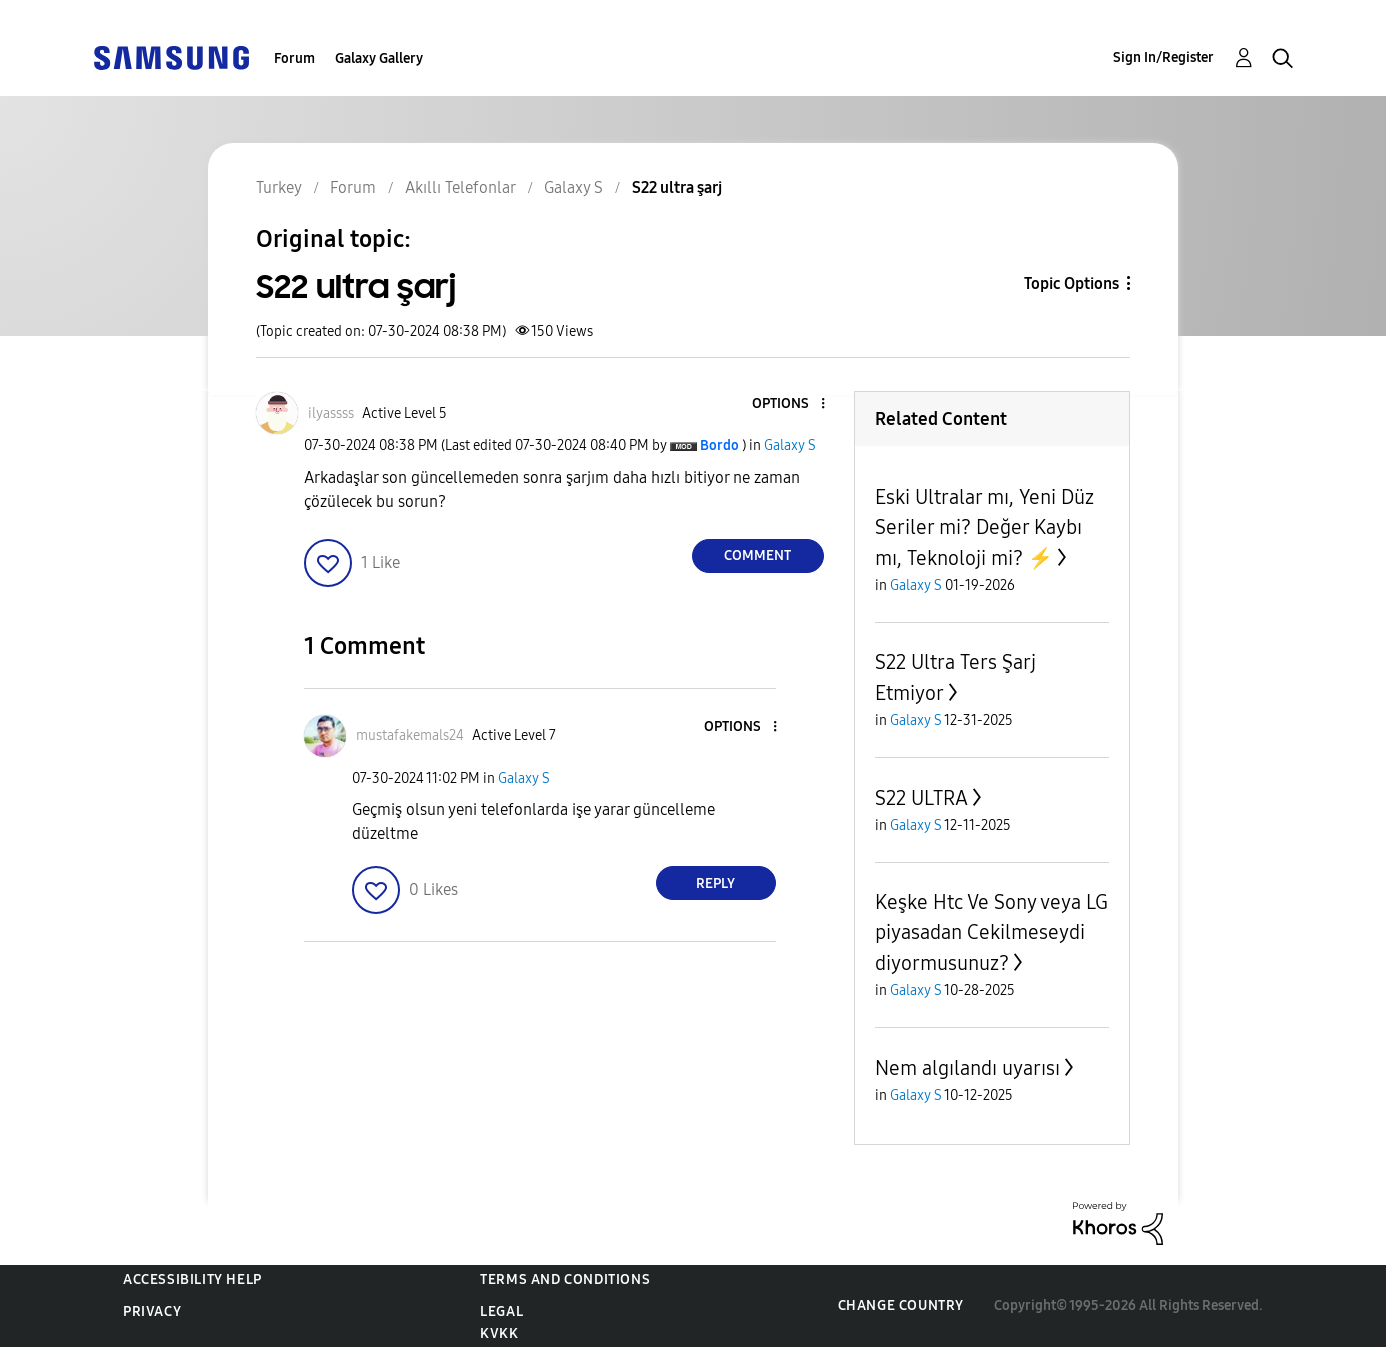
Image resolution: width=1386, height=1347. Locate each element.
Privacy (152, 1311)
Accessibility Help (192, 1279)
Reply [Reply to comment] (715, 883)
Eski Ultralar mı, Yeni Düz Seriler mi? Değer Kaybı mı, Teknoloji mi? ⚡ (984, 527)
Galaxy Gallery (379, 58)
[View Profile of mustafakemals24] (410, 735)
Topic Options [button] (1071, 283)
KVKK (499, 1333)
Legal (501, 1311)
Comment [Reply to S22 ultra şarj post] (757, 555)
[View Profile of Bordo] (719, 445)
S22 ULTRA (921, 798)
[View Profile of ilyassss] (331, 413)
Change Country (901, 1305)
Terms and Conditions (565, 1279)
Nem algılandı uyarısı (967, 1068)
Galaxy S (790, 445)
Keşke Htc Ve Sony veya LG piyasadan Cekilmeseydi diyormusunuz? (991, 932)
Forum (294, 58)
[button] (789, 404)
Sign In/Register (1163, 57)
